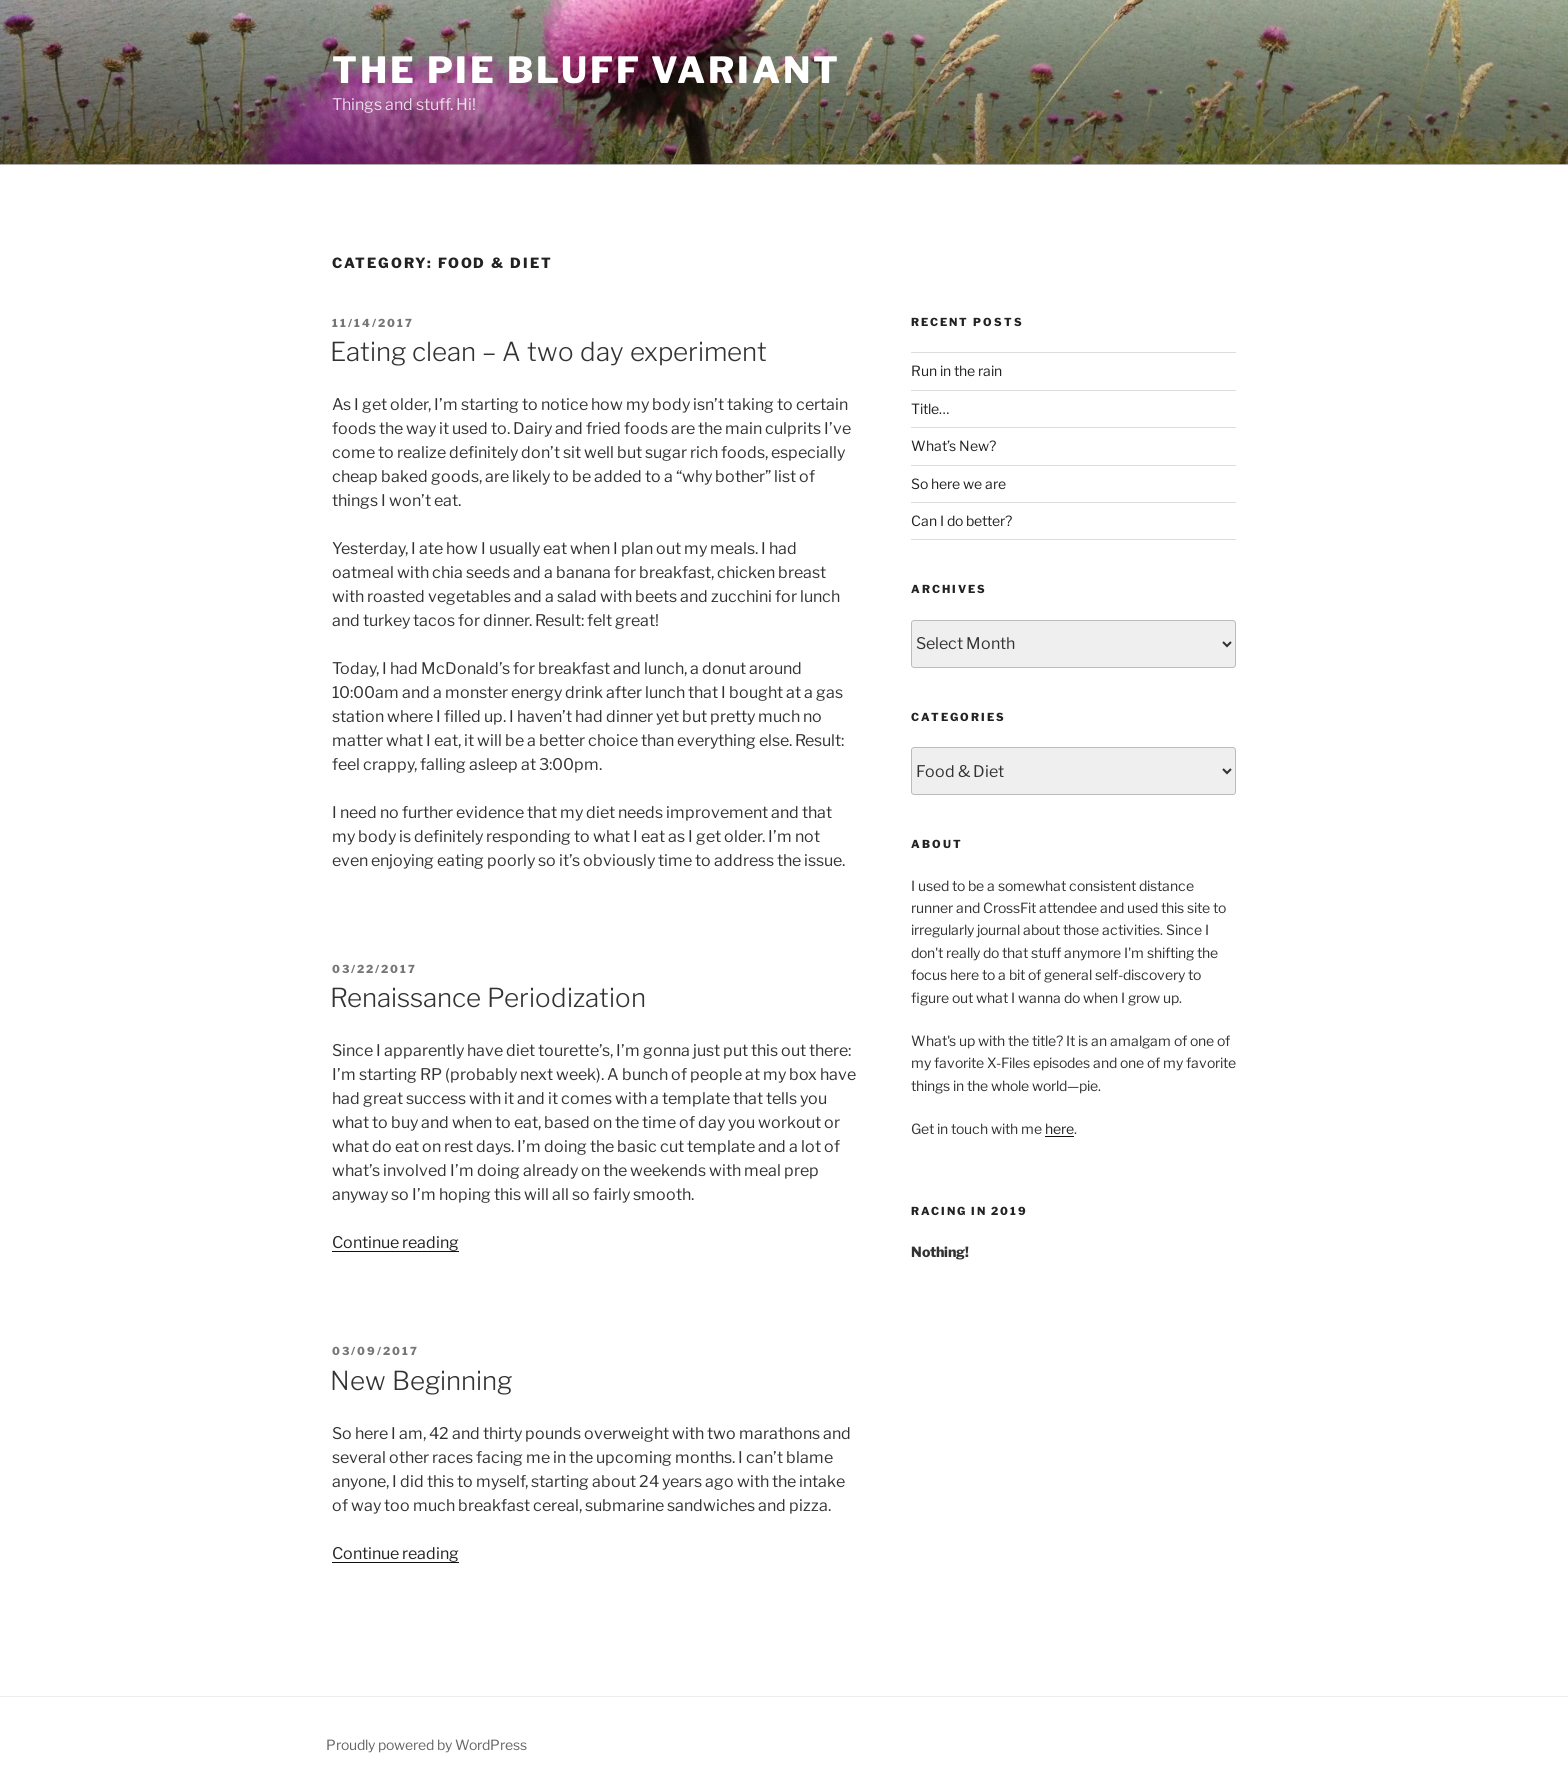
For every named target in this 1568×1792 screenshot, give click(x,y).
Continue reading (395, 1242)
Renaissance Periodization (488, 997)
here (1059, 1128)
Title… (930, 408)
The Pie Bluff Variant (586, 70)
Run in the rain (956, 370)
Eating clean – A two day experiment (548, 351)
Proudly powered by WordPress (426, 1744)
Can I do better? (961, 520)
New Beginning (421, 1380)
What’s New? (953, 445)
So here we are (958, 483)
